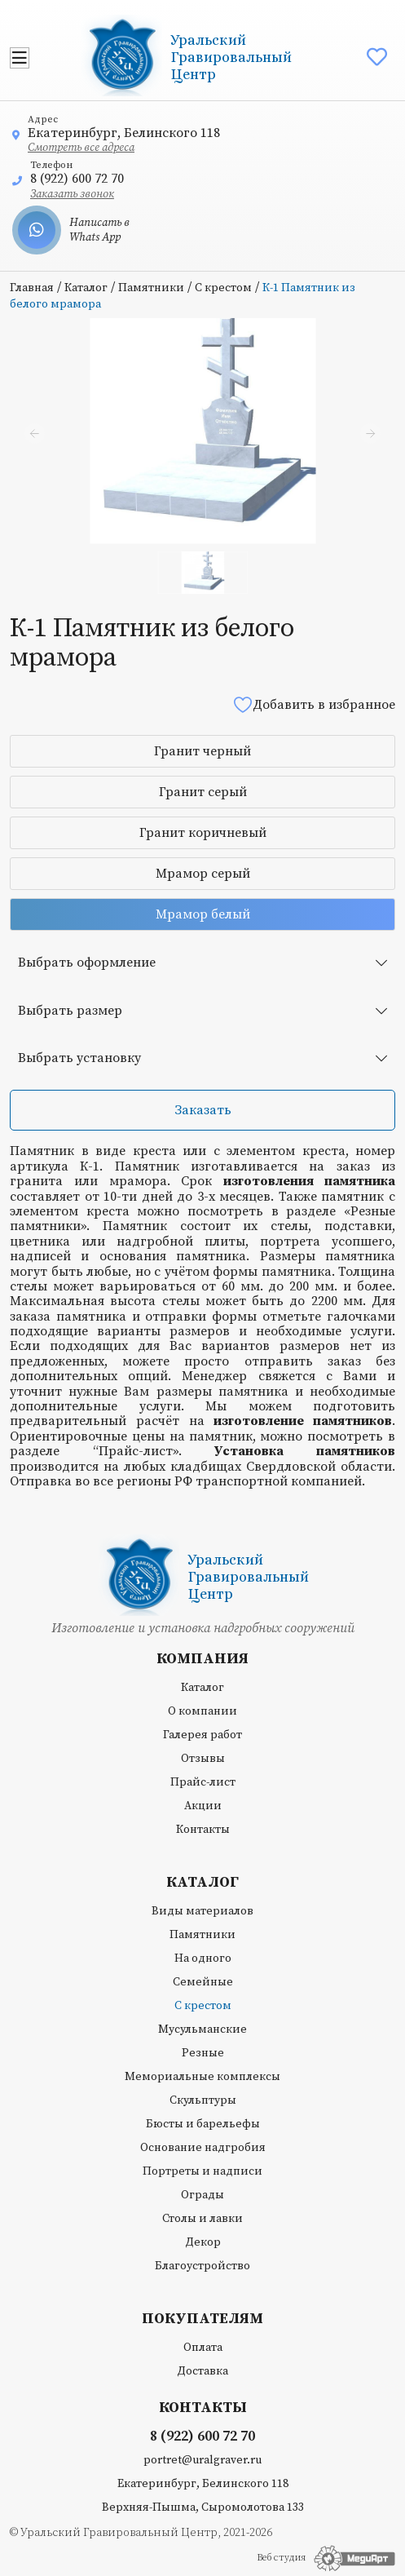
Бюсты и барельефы (203, 2124)
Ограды (202, 2195)
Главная (32, 288)
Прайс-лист (203, 1782)
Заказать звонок (72, 194)
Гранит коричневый (202, 833)
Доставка (202, 2371)
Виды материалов (202, 1911)
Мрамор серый (203, 873)
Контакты (203, 1829)
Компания (202, 1659)
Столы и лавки (202, 2218)
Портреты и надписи (202, 2171)
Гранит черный (202, 751)
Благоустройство (202, 2266)
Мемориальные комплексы (202, 2076)
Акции (203, 1806)
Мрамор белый (203, 914)
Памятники (151, 288)
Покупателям (202, 2319)
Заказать (202, 1110)
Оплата (202, 2347)
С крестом (223, 288)
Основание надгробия (203, 2147)
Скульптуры (202, 2100)
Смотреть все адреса (81, 147)
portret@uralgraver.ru (202, 2460)
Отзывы (203, 1758)
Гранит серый (203, 792)
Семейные (203, 1982)
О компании (202, 1711)
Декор (203, 2242)
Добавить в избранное (313, 704)
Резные (203, 2053)
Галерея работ (202, 1735)
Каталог (86, 288)
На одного (202, 1958)
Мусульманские (202, 2029)
